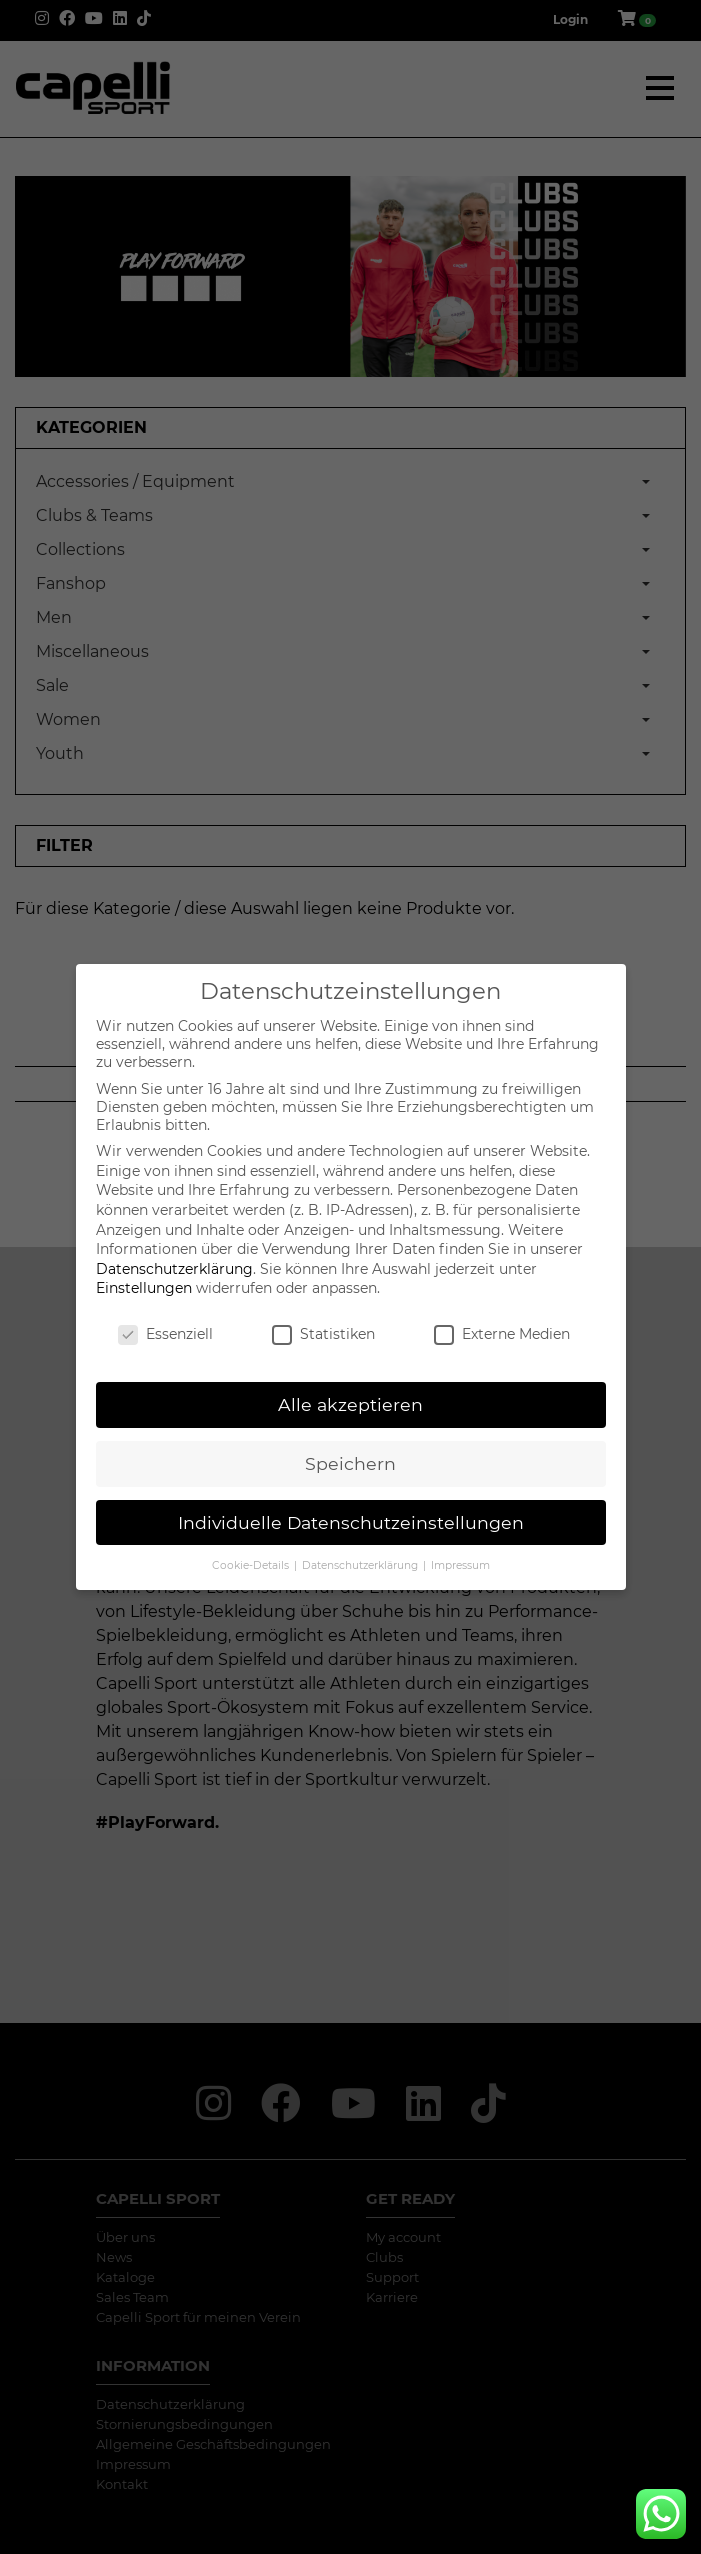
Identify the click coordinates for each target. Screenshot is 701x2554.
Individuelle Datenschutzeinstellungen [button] (351, 1522)
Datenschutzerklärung (174, 1269)
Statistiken (323, 1334)
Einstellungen (144, 1288)
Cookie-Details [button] (252, 1565)
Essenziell (165, 1334)
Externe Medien (502, 1334)
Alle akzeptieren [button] (350, 1404)
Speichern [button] (350, 1463)
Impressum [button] (460, 1565)
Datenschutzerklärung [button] (361, 1565)
